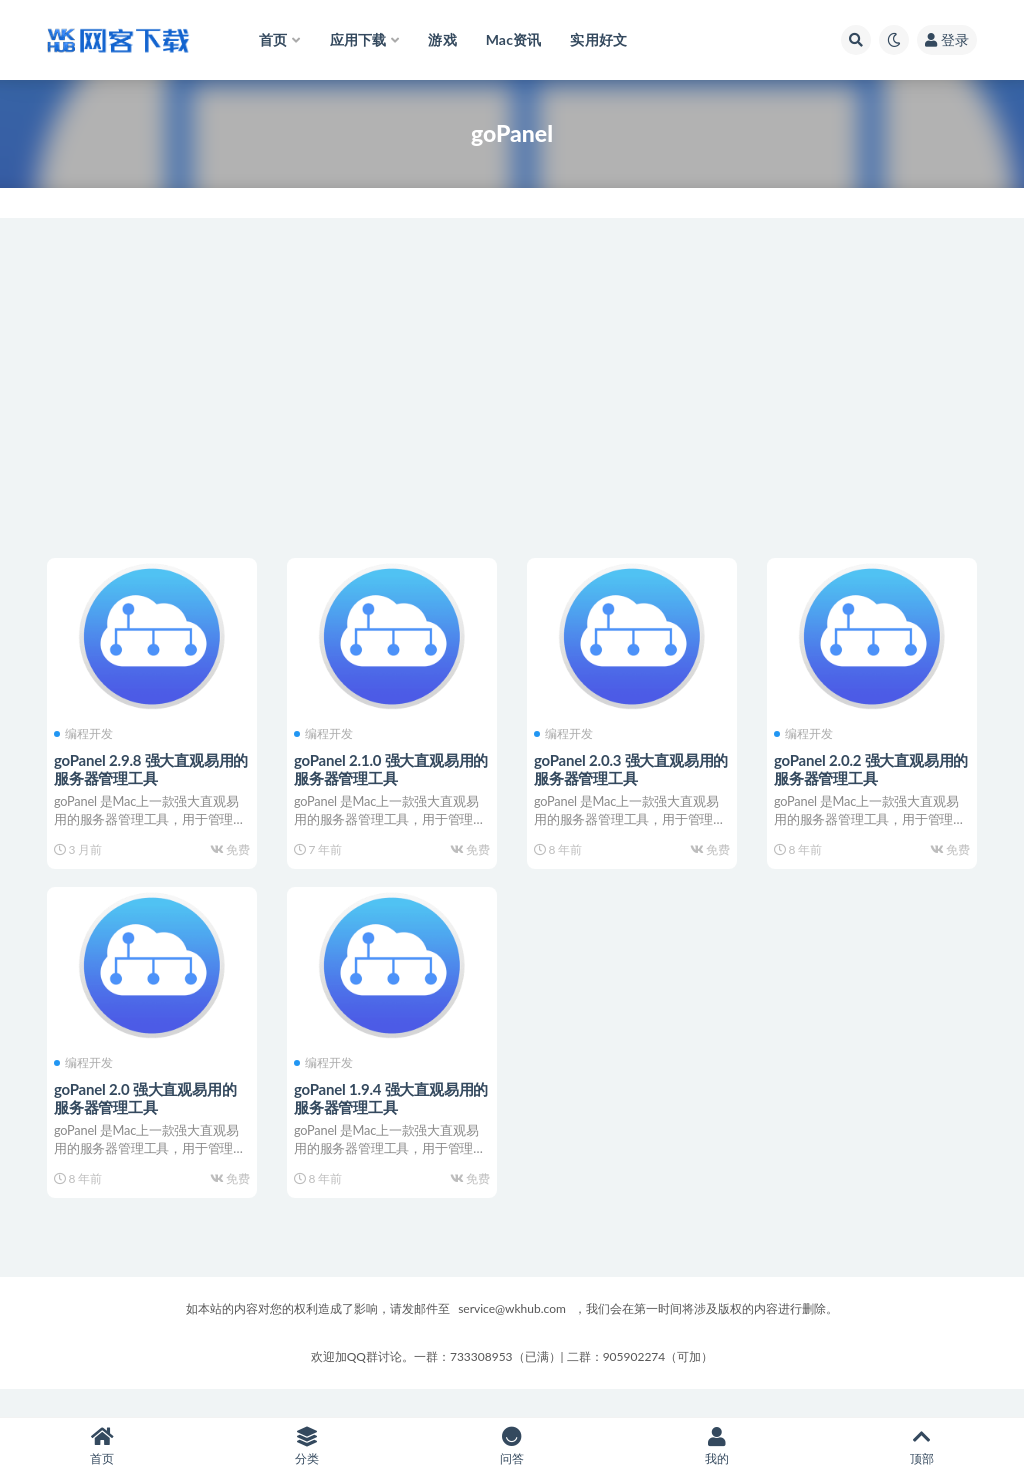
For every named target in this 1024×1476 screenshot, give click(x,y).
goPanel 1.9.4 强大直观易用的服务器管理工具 (387, 1110)
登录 (947, 39)
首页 (102, 1446)
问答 (512, 1446)
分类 (307, 1446)
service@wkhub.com (512, 1335)
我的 (716, 1446)
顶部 (921, 1446)
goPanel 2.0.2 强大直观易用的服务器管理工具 (867, 767)
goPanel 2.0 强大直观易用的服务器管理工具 (148, 1110)
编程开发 (86, 732)
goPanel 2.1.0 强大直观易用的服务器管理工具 (387, 767)
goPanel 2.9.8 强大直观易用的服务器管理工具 (147, 767)
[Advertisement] (512, 388)
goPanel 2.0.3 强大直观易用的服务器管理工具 (627, 767)
